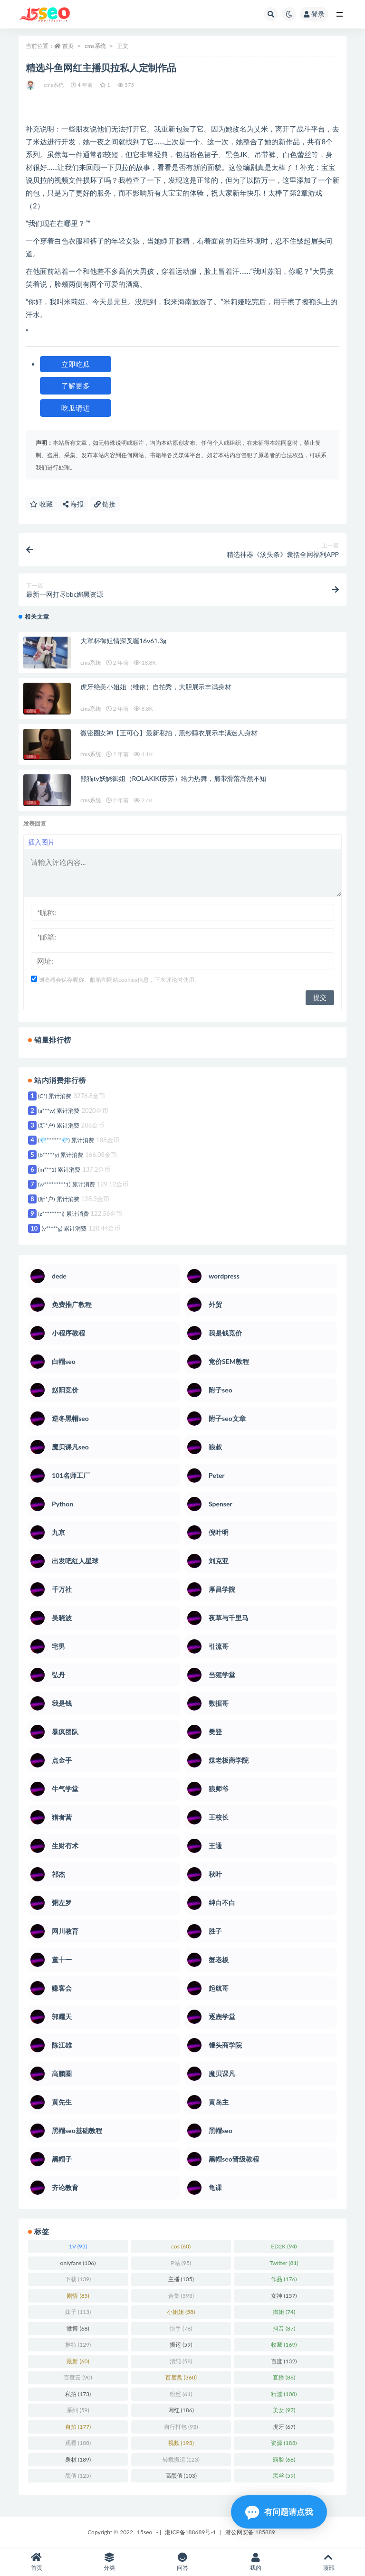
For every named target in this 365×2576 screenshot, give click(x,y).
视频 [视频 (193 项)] (181, 2442)
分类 (109, 2562)
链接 (105, 504)
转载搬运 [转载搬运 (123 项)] (181, 2459)
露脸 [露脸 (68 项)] (284, 2459)
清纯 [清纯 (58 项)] (181, 2361)
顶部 (328, 2562)
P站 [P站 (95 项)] (181, 2262)
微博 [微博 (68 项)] (78, 2328)
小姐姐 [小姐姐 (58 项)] (181, 2311)
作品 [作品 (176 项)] (284, 2279)
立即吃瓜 (75, 364)
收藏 (41, 504)
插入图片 (41, 842)
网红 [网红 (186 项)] (181, 2410)
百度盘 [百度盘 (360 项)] (181, 2377)
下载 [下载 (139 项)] (78, 2279)
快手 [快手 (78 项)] (181, 2328)
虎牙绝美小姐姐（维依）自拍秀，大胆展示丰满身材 (155, 687)
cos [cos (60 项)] (181, 2246)
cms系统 (95, 45)
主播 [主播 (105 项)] (181, 2279)
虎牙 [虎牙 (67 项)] (284, 2426)
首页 (68, 45)
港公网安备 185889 (250, 2532)
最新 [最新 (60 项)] (78, 2361)
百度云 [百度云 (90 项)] (78, 2377)
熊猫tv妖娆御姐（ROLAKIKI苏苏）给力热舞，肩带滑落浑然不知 (173, 778)
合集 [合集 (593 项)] (181, 2295)
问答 (182, 2562)
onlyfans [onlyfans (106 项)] (78, 2262)
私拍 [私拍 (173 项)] (78, 2393)
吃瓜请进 (75, 408)
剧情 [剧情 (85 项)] (78, 2295)
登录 (314, 14)
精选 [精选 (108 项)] (284, 2393)
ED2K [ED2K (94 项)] (284, 2246)
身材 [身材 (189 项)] (78, 2459)
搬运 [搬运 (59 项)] (181, 2344)
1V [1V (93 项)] (78, 2246)
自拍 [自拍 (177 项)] (78, 2426)
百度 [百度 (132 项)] (284, 2361)
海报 (73, 504)
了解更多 (75, 385)
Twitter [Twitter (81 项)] (283, 2262)
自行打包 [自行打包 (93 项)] (181, 2426)
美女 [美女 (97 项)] (284, 2410)
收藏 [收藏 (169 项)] (284, 2344)
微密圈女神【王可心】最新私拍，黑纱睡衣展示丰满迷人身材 (169, 733)
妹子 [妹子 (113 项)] (78, 2311)
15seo (144, 2532)
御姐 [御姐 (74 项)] (284, 2311)
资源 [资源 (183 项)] (284, 2442)
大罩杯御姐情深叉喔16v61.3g (123, 641)
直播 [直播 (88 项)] (284, 2377)
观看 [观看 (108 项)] (78, 2442)
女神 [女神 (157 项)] (284, 2295)
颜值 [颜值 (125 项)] (78, 2475)
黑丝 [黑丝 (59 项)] (284, 2475)
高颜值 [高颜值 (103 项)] (181, 2475)
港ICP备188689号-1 (190, 2532)
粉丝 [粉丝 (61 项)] (181, 2393)
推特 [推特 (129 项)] (78, 2344)
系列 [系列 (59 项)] (78, 2410)
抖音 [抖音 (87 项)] (284, 2328)
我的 (255, 2562)
